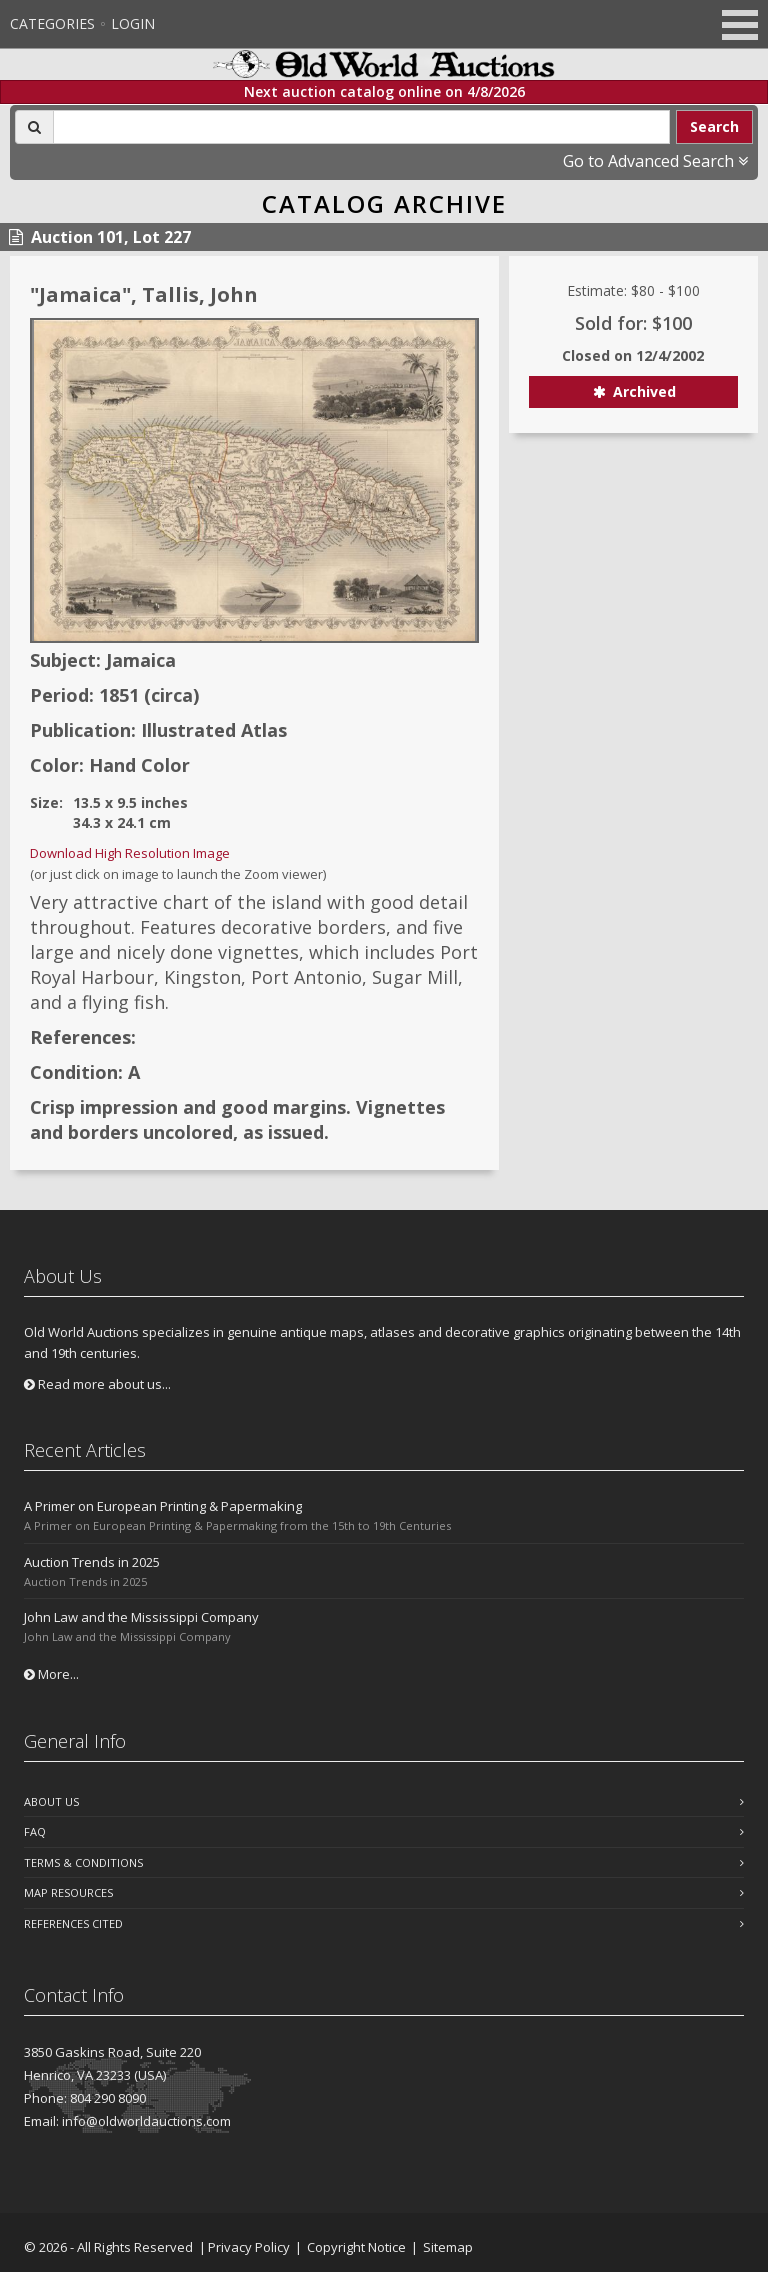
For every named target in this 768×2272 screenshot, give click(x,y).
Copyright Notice (356, 2247)
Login (133, 23)
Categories (52, 23)
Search (714, 126)
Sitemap (448, 2247)
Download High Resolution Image (130, 853)
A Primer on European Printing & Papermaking (163, 1506)
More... (51, 1674)
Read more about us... (97, 1384)
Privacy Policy (249, 2247)
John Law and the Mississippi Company (141, 1617)
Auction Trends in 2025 (92, 1562)
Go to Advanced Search (655, 161)
